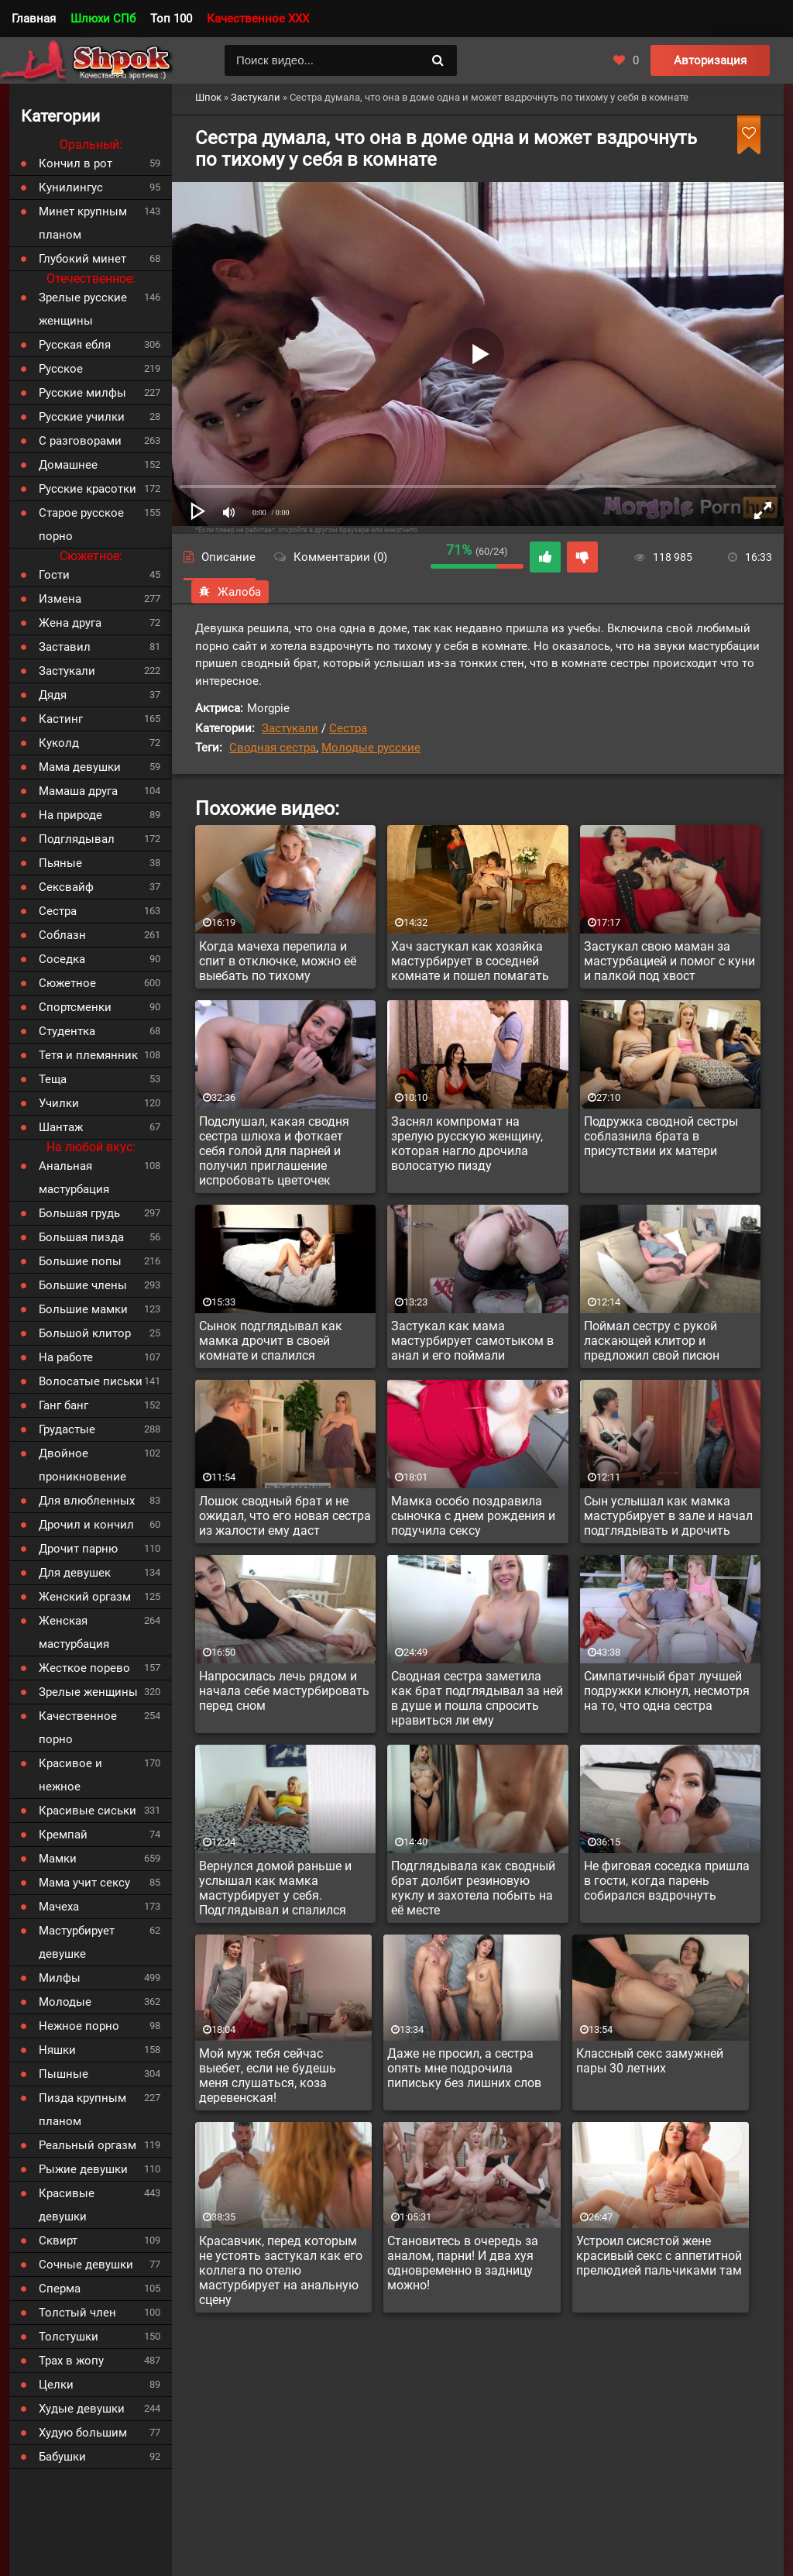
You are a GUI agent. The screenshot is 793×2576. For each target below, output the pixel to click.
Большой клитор (85, 1333)
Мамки (58, 1859)
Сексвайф (66, 887)
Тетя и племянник (88, 1055)
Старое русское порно (81, 524)
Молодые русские (371, 748)
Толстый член (77, 2313)
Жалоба (230, 592)
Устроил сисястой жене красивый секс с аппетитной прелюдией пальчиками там (659, 2256)
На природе (70, 815)
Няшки (57, 2050)
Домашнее (68, 465)
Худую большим (83, 2433)
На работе (66, 1357)
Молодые (65, 2002)
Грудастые (67, 1429)
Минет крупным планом (83, 223)
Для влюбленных (87, 1501)
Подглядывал (77, 839)
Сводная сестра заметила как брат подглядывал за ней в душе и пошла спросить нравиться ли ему (477, 1698)
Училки (59, 1103)
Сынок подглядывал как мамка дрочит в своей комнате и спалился (270, 1341)
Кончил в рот (75, 163)
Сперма (60, 2289)
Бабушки (62, 2457)
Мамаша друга (78, 791)
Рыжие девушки (83, 2169)
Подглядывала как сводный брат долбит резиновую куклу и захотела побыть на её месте (473, 1888)
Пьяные (60, 863)
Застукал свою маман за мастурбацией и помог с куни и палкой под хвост (669, 961)
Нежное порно (79, 2026)
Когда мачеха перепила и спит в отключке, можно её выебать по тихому (277, 961)
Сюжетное (67, 983)
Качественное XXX (258, 19)
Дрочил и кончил (86, 1525)
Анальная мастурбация (74, 1177)
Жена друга (70, 623)
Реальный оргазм (87, 2145)
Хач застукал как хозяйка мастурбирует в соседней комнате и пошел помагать (470, 961)
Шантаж (61, 1127)
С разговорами (80, 441)
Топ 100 (171, 19)
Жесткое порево (84, 1668)
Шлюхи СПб (103, 19)
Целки (56, 2385)
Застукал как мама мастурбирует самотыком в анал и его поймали (472, 1341)
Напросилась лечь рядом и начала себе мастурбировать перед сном (284, 1691)
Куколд (59, 743)
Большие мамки (83, 1309)
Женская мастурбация (74, 1632)
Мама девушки (80, 767)
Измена (60, 599)
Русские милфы (82, 393)
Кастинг (61, 719)
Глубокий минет (82, 259)
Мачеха (59, 1907)
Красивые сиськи (87, 1811)
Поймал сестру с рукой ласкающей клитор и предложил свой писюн (651, 1341)
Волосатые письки (90, 1381)
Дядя (53, 695)
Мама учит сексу (84, 1883)
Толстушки (68, 2337)
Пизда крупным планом (82, 2109)
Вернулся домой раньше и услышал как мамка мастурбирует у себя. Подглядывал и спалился (275, 1888)
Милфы (60, 1978)
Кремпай (63, 1835)
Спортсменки (75, 1007)
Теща (53, 1079)
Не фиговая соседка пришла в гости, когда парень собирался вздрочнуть (667, 1881)
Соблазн (62, 935)
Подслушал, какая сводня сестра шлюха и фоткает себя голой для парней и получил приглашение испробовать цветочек (274, 1151)
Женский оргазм (85, 1597)
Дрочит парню (78, 1549)
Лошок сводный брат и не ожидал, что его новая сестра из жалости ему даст (285, 1516)
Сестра (348, 728)
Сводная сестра (272, 748)
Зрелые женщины (88, 1692)
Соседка (62, 959)
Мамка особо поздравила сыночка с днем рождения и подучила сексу (473, 1516)
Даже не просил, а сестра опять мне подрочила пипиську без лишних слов (464, 2068)
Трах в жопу (71, 2361)
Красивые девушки (66, 2204)
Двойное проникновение (82, 1465)
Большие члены (83, 1285)
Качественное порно (78, 1727)
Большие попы (80, 1261)
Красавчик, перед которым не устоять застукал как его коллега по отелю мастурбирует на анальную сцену (280, 2270)
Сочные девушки (86, 2265)
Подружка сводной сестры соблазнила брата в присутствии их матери (661, 1136)
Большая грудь (79, 1213)
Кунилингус (71, 187)
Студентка (67, 1031)
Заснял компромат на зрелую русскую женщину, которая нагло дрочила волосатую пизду (467, 1143)
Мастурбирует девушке (77, 1942)
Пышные (63, 2074)
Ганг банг (63, 1405)
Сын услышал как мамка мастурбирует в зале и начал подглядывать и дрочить (668, 1516)
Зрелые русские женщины (83, 309)
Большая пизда (81, 1237)
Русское (61, 369)
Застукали (290, 728)
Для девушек (75, 1573)
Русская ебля (75, 345)
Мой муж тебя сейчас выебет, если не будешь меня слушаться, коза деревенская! (267, 2075)
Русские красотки (87, 489)
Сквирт (58, 2241)
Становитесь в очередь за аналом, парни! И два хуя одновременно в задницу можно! (462, 2263)
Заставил (65, 647)
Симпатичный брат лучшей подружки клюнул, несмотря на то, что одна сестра (667, 1691)
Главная (34, 19)
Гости (54, 575)
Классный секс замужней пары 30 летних (649, 2061)
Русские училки (82, 417)
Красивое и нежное (70, 1775)
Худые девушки (82, 2409)
